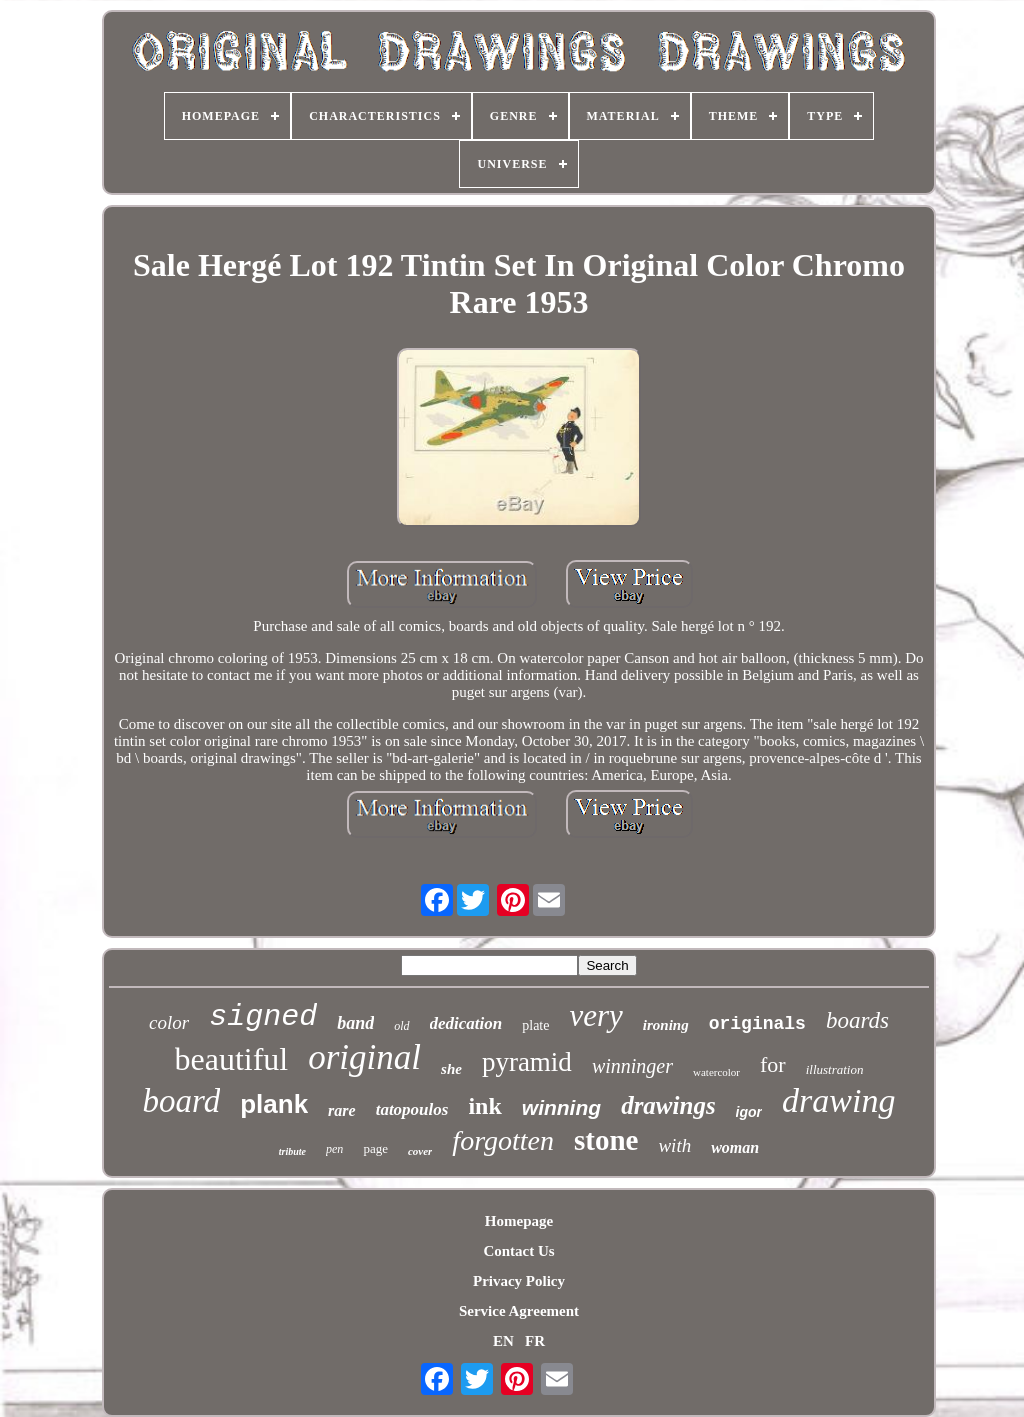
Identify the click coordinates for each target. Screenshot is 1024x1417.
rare (342, 1110)
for (773, 1064)
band (355, 1023)
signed (263, 1017)
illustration (835, 1069)
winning (561, 1107)
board (182, 1101)
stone (606, 1140)
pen (334, 1149)
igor (749, 1112)
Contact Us (518, 1251)
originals (757, 1024)
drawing (838, 1100)
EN (503, 1341)
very (595, 1015)
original (364, 1057)
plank (274, 1104)
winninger (632, 1066)
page (375, 1148)
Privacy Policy (519, 1281)
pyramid (527, 1062)
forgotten (503, 1140)
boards (857, 1020)
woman (735, 1147)
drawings (668, 1105)
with (674, 1145)
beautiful (232, 1059)
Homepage (519, 1221)
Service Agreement (519, 1311)
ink (484, 1106)
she (451, 1069)
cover (420, 1151)
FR (535, 1341)
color (169, 1022)
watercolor (716, 1072)
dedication (466, 1023)
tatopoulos (412, 1109)
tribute (292, 1151)
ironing (666, 1025)
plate (535, 1025)
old (401, 1026)
